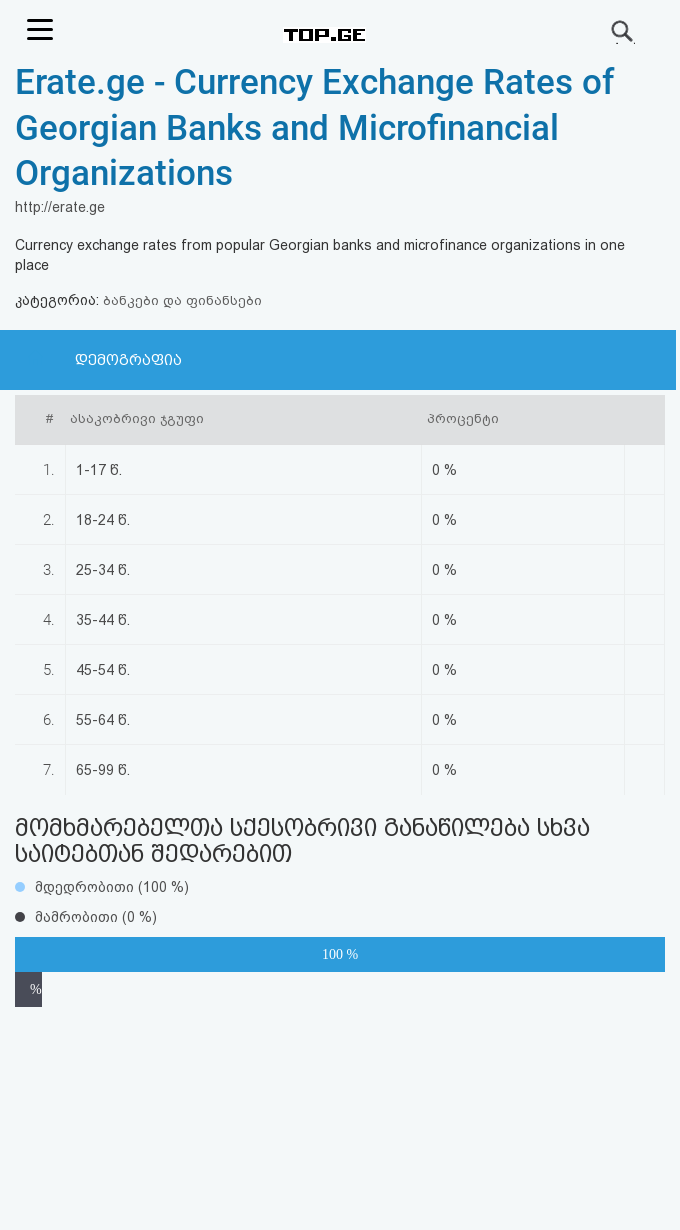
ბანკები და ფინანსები (182, 300)
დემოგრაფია (128, 360)
